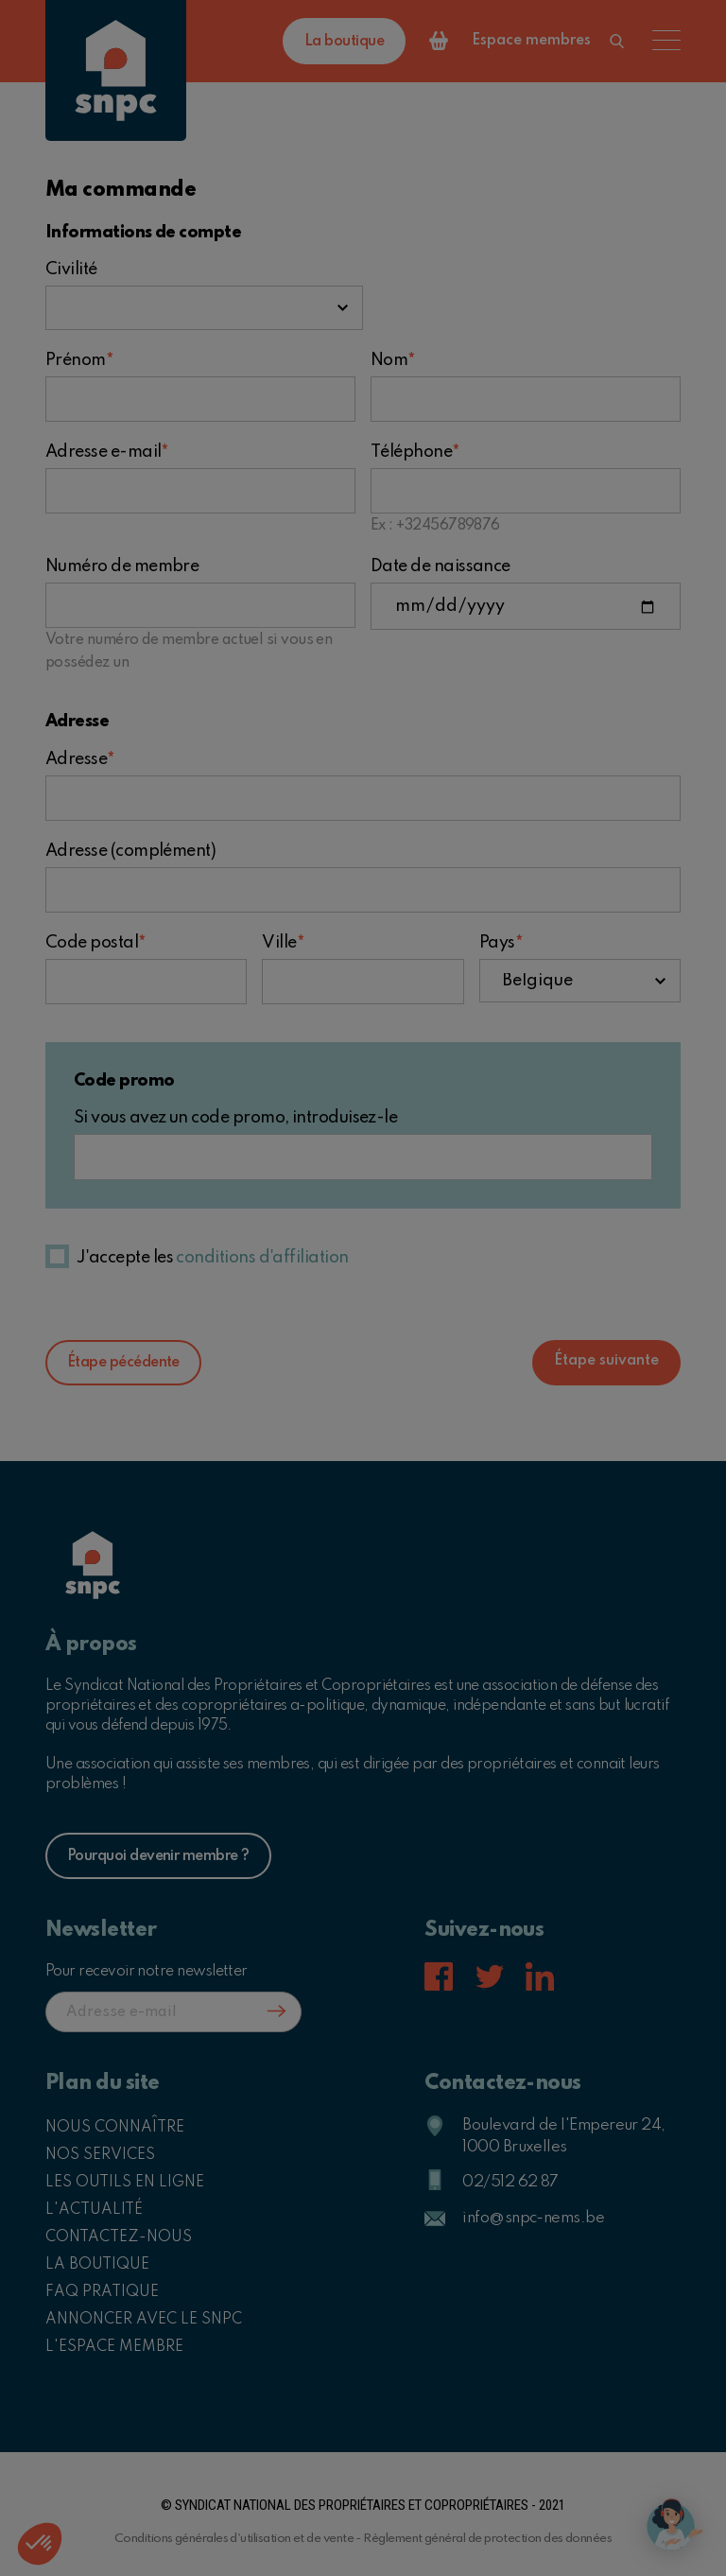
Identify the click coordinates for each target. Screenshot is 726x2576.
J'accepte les (213, 1257)
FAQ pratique (102, 2292)
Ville (282, 942)
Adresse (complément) (130, 851)
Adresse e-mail (106, 452)
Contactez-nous (118, 2237)
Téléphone (415, 452)
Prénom (78, 360)
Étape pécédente (123, 1362)
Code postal (95, 942)
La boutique (344, 41)
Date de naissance (440, 566)
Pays (500, 942)
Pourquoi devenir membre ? (158, 1856)
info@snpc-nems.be (533, 2218)
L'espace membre (114, 2347)
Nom (393, 360)
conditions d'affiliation (262, 1257)
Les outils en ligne (124, 2182)
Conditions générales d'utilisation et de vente (234, 2538)
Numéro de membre (122, 566)
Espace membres (531, 40)
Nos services (100, 2155)
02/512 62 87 (510, 2182)
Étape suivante (606, 1360)
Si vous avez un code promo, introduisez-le (235, 1117)
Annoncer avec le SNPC (143, 2319)
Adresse (79, 759)
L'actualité (94, 2210)
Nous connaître (114, 2127)
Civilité (71, 269)
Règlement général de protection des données (487, 2538)
